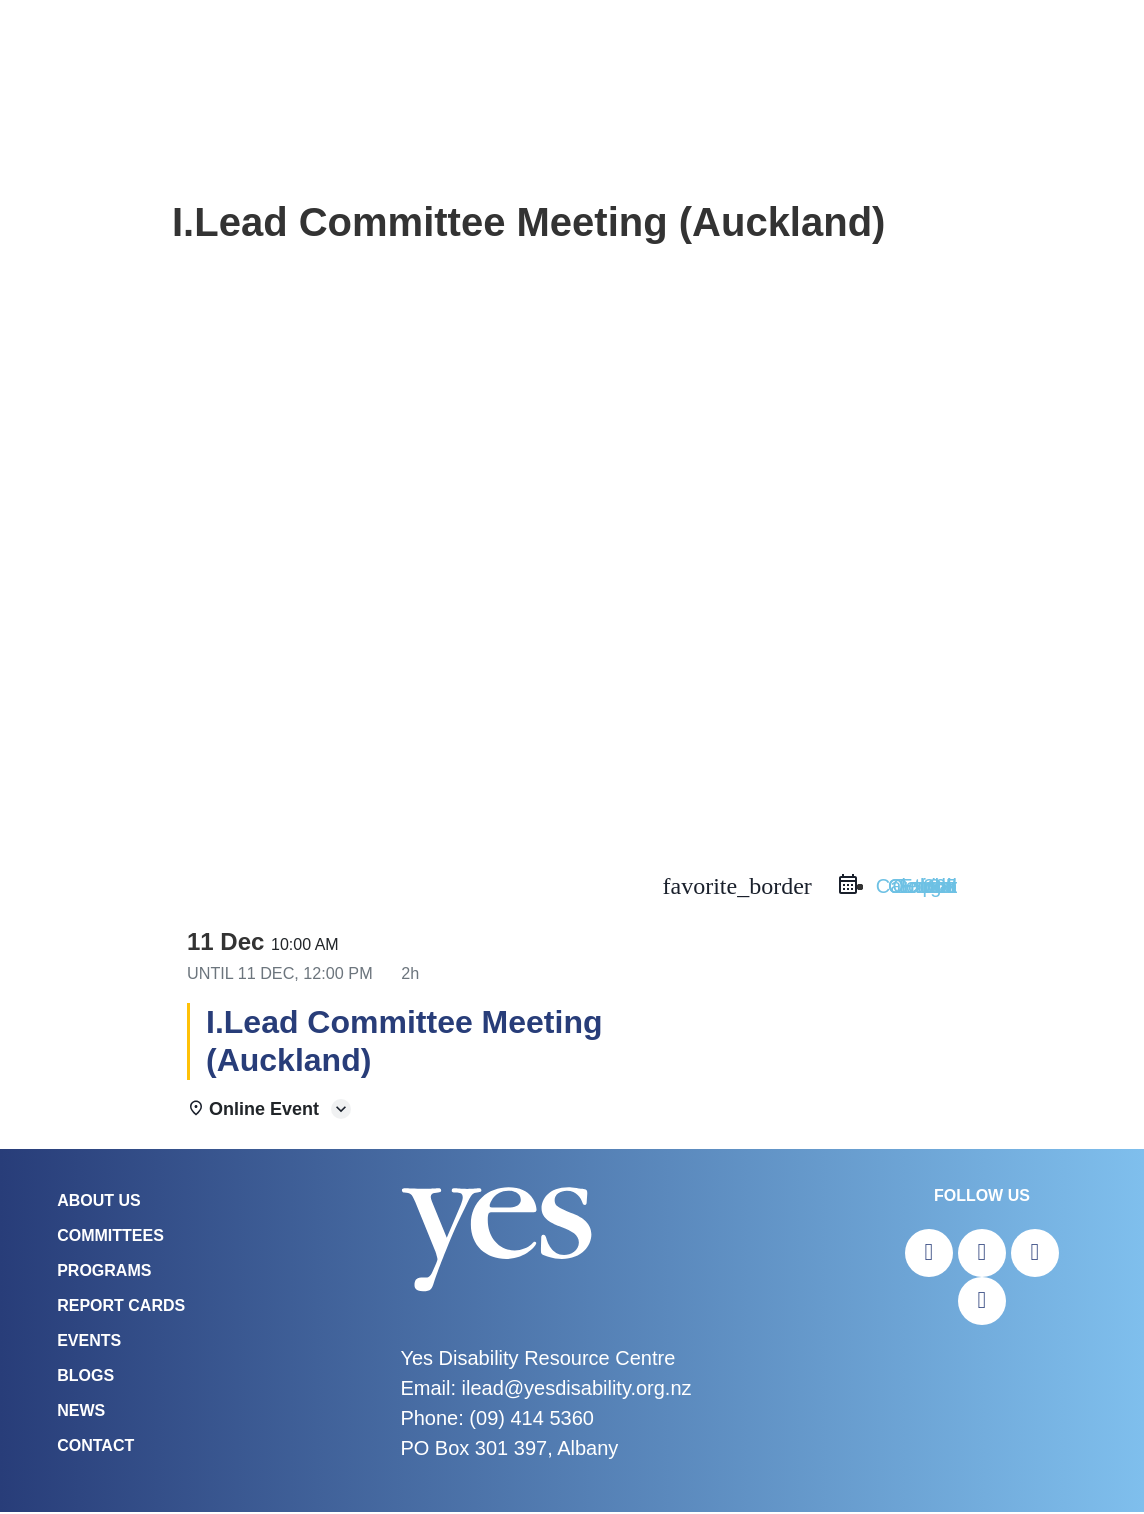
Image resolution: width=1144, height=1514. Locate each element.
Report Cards (121, 1307)
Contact (95, 1447)
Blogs (85, 1377)
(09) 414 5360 (531, 1420)
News (81, 1412)
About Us (99, 1202)
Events (89, 1342)
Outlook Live (922, 888)
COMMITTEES (110, 1237)
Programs (104, 1272)
